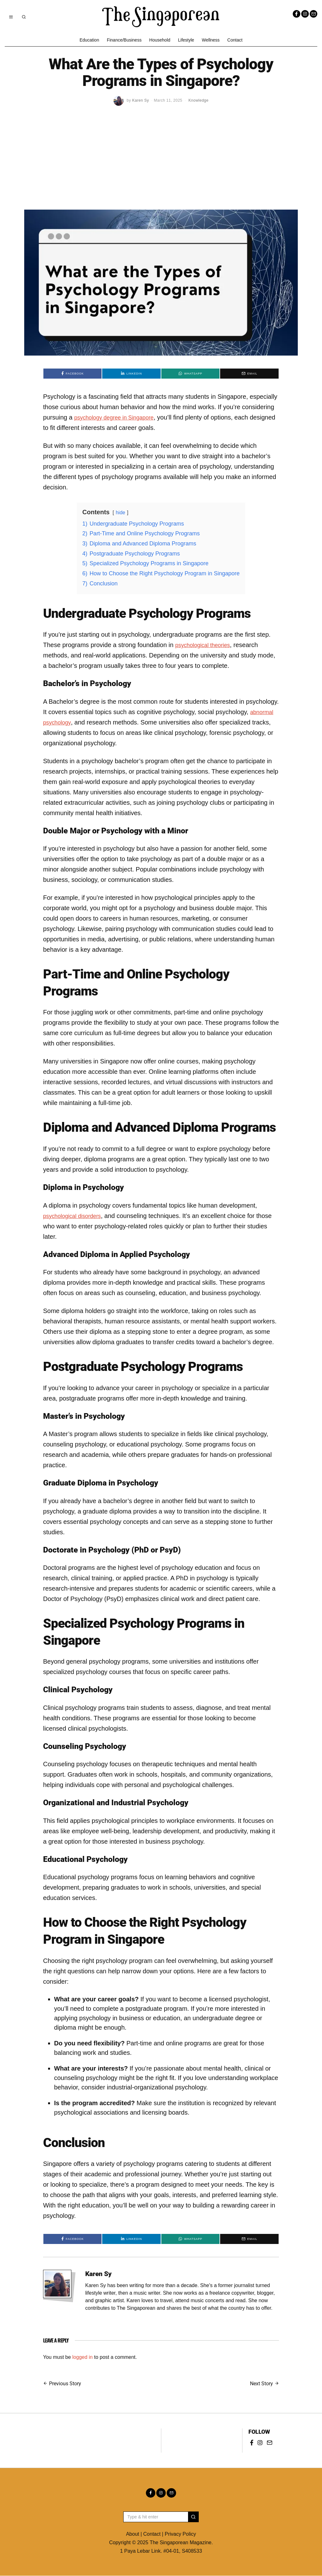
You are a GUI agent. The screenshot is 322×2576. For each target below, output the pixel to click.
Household (159, 39)
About (132, 2534)
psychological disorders (75, 1215)
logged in (82, 2357)
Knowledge (198, 100)
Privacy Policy (180, 2534)
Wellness (211, 39)
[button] (193, 2517)
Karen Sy (98, 2274)
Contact (234, 39)
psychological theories (206, 644)
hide (120, 512)
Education (89, 39)
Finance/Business (124, 39)
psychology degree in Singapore (119, 417)
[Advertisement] (161, 162)
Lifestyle (186, 39)
